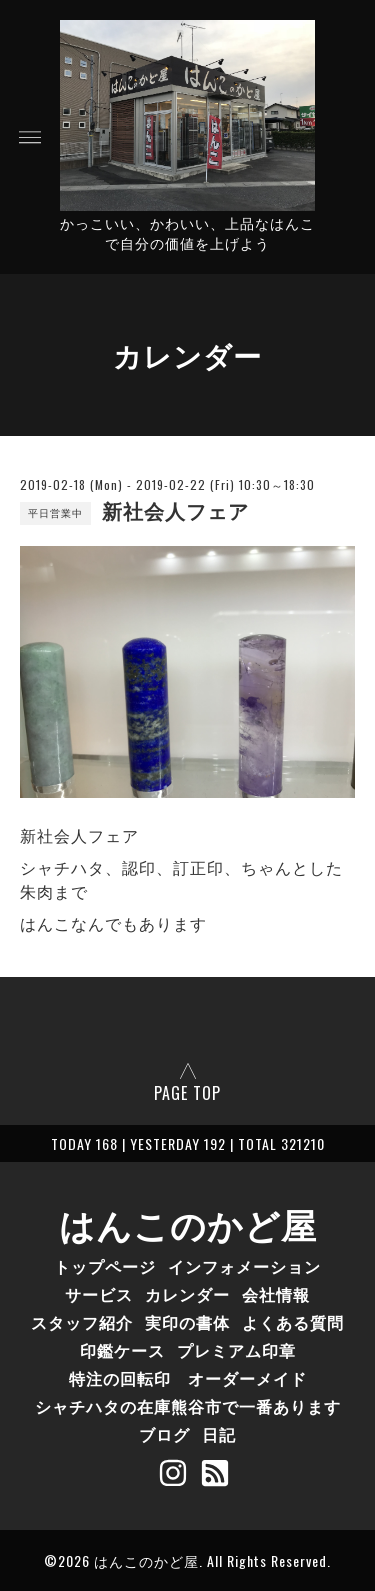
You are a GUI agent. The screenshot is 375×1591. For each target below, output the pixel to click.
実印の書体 (187, 1322)
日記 (219, 1434)
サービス (99, 1294)
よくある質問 (293, 1322)
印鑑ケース (122, 1350)
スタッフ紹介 (82, 1322)
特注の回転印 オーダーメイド (188, 1378)
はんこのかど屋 (188, 1223)
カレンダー (187, 1294)
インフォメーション (244, 1266)
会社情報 (276, 1294)
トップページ (105, 1266)
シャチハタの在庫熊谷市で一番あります (188, 1406)
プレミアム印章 (236, 1350)
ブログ (164, 1434)
